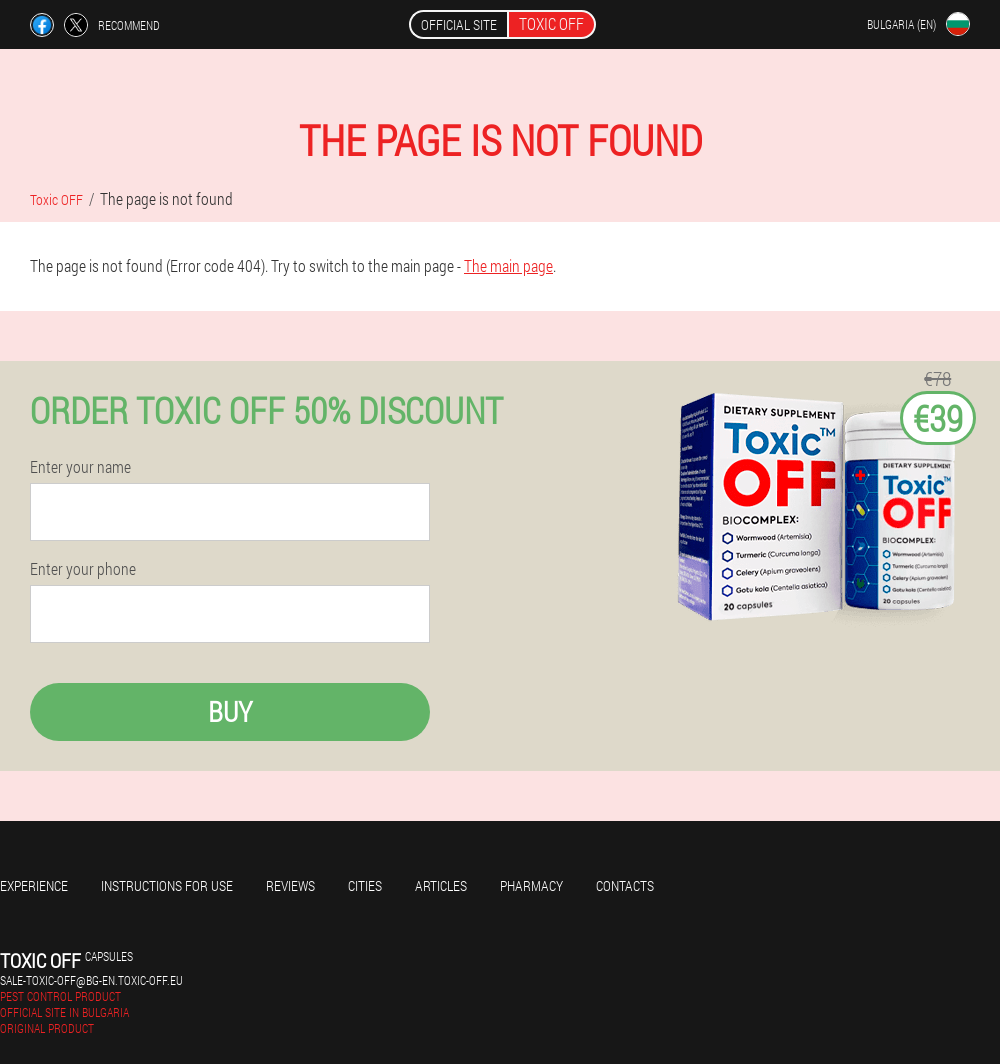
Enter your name (80, 467)
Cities (365, 885)
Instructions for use (167, 885)
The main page (508, 265)
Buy (230, 711)
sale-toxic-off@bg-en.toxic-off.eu (91, 980)
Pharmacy (531, 885)
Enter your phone (83, 569)
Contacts (625, 885)
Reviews (290, 885)
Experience (34, 885)
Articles (441, 885)
